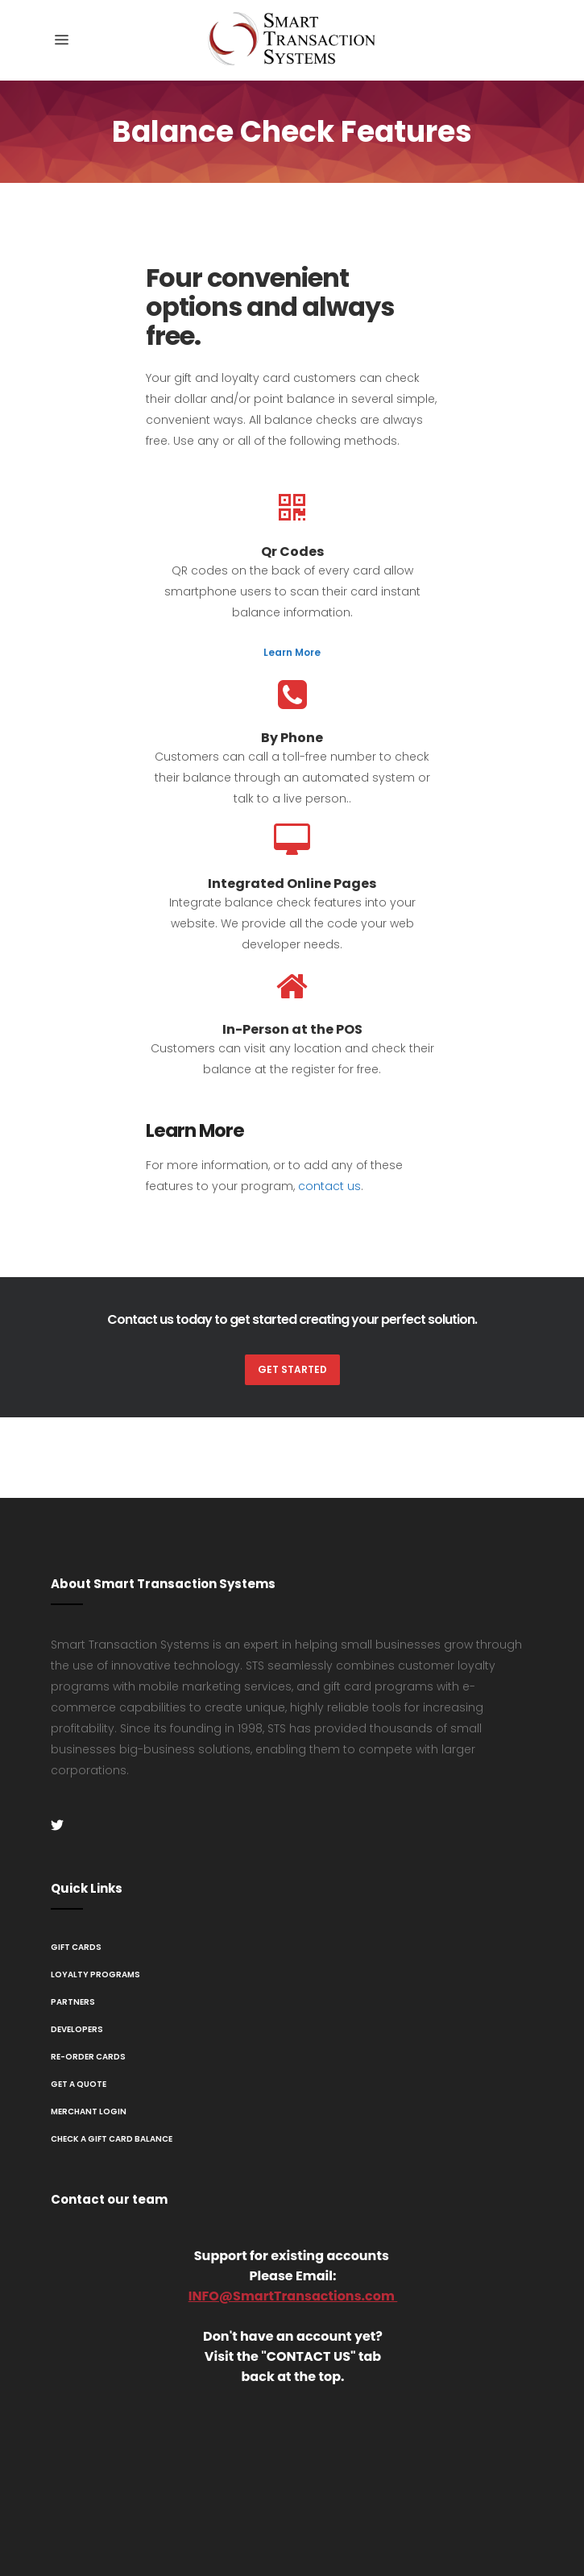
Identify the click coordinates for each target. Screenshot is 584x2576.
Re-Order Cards (88, 2057)
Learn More (292, 652)
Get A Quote (78, 2084)
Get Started (292, 1369)
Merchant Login (88, 2111)
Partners (73, 2002)
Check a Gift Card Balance (111, 2139)
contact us (329, 1186)
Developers (77, 2029)
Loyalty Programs (95, 1974)
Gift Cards (76, 1947)
